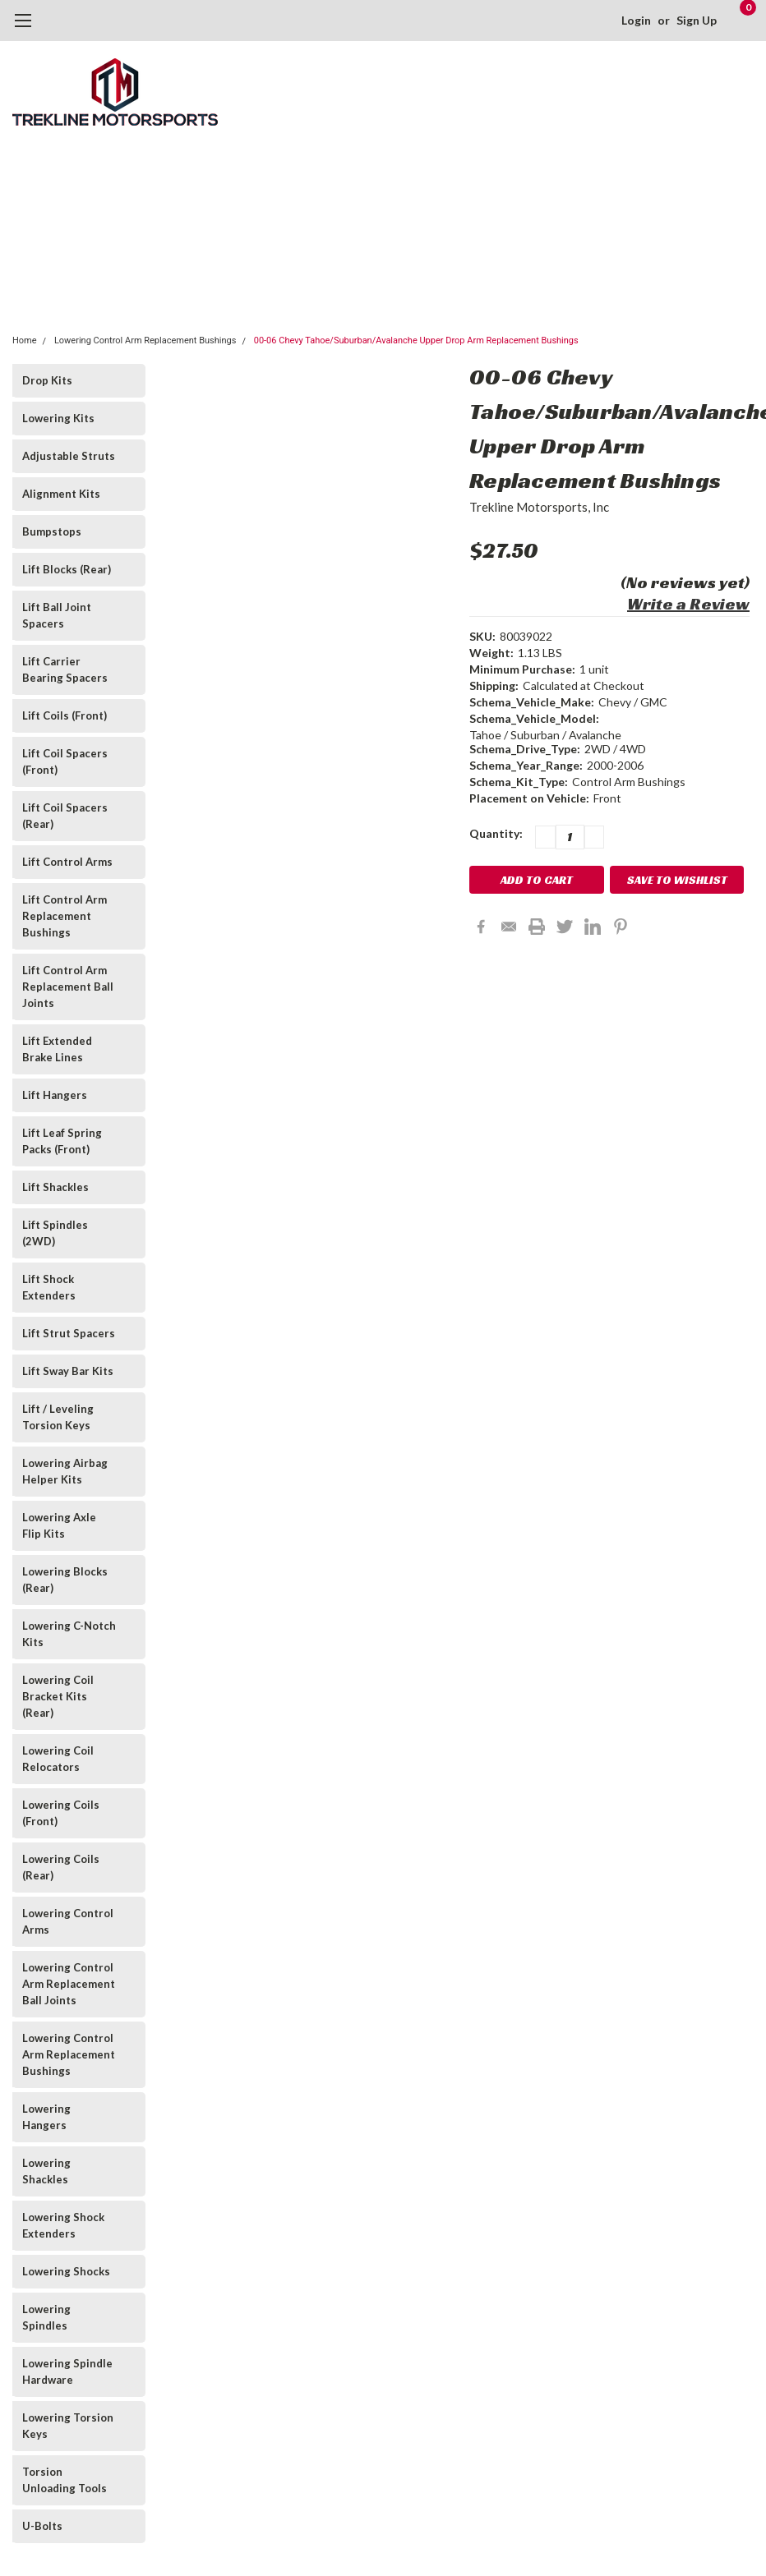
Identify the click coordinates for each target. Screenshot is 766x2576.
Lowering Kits (58, 418)
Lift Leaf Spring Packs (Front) (62, 1141)
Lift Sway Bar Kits (67, 1371)
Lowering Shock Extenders (63, 2225)
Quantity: (496, 833)
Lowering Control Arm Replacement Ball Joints (68, 1984)
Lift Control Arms (67, 861)
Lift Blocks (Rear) (66, 569)
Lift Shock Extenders (49, 1287)
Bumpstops (51, 531)
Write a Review (688, 603)
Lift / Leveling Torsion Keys (58, 1417)
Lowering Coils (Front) (60, 1813)
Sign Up (696, 20)
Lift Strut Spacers (68, 1333)
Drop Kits (47, 380)
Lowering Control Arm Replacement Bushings (145, 340)
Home (24, 340)
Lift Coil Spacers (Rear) (65, 815)
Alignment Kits (61, 493)
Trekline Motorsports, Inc (539, 506)
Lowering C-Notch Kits (69, 1634)
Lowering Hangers (46, 2117)
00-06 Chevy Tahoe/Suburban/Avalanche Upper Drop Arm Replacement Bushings (416, 340)
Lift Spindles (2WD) (55, 1233)
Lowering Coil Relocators (58, 1758)
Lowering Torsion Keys (67, 2425)
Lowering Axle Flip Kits (59, 1525)
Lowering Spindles (46, 2317)
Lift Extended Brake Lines (57, 1049)
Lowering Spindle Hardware (67, 2371)
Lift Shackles (55, 1187)
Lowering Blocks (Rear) (65, 1579)
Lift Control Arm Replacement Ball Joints (67, 987)
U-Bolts (42, 2525)
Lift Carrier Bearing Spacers (65, 669)
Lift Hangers (54, 1095)
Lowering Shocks (66, 2271)
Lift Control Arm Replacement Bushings (64, 916)
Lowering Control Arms (67, 1921)
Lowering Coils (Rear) (60, 1867)
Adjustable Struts (68, 455)
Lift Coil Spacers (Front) (65, 761)
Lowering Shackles (46, 2171)
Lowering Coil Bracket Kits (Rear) (58, 1696)
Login (636, 20)
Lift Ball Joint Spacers (56, 615)
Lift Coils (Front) (64, 715)
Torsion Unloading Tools (64, 2480)
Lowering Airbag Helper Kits (65, 1471)
